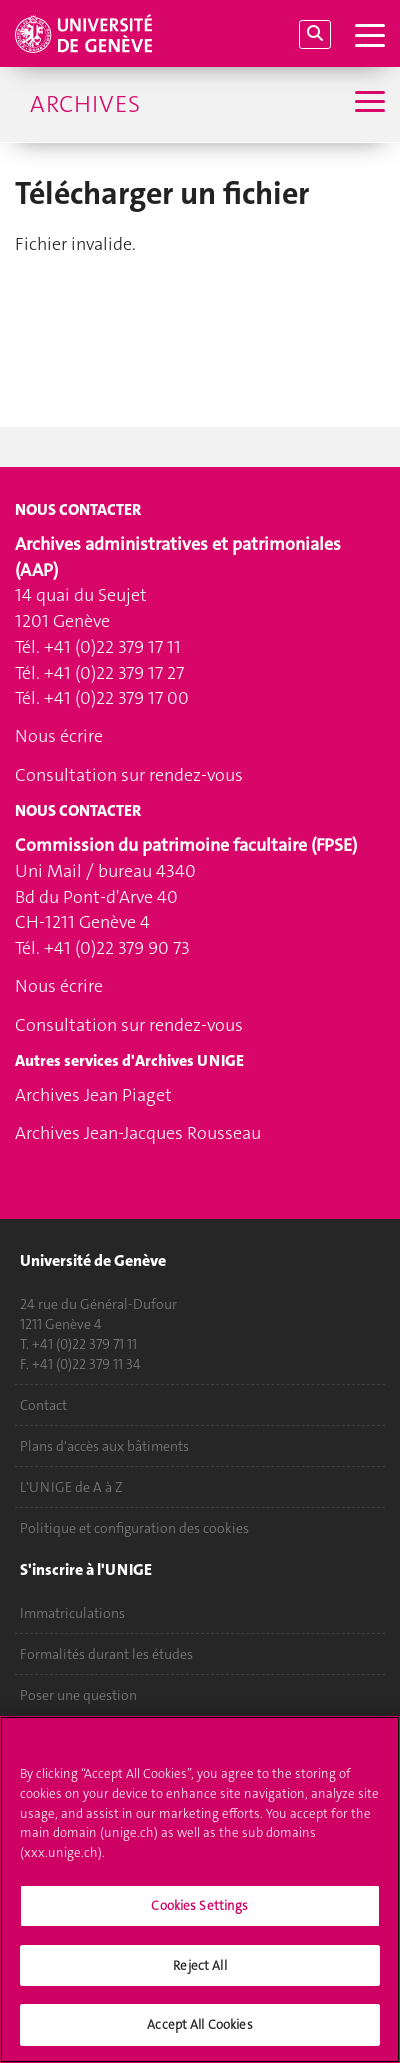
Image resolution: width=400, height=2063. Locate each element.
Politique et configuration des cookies (134, 1528)
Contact (43, 1405)
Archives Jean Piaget (93, 1095)
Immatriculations (72, 1613)
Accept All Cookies (199, 2035)
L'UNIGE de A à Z (71, 1487)
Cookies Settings (199, 1916)
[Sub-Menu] (367, 104)
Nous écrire (59, 736)
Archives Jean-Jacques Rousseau (138, 1133)
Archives (85, 104)
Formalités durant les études (106, 1654)
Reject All (199, 1975)
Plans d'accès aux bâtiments (104, 1446)
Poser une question (78, 1695)
